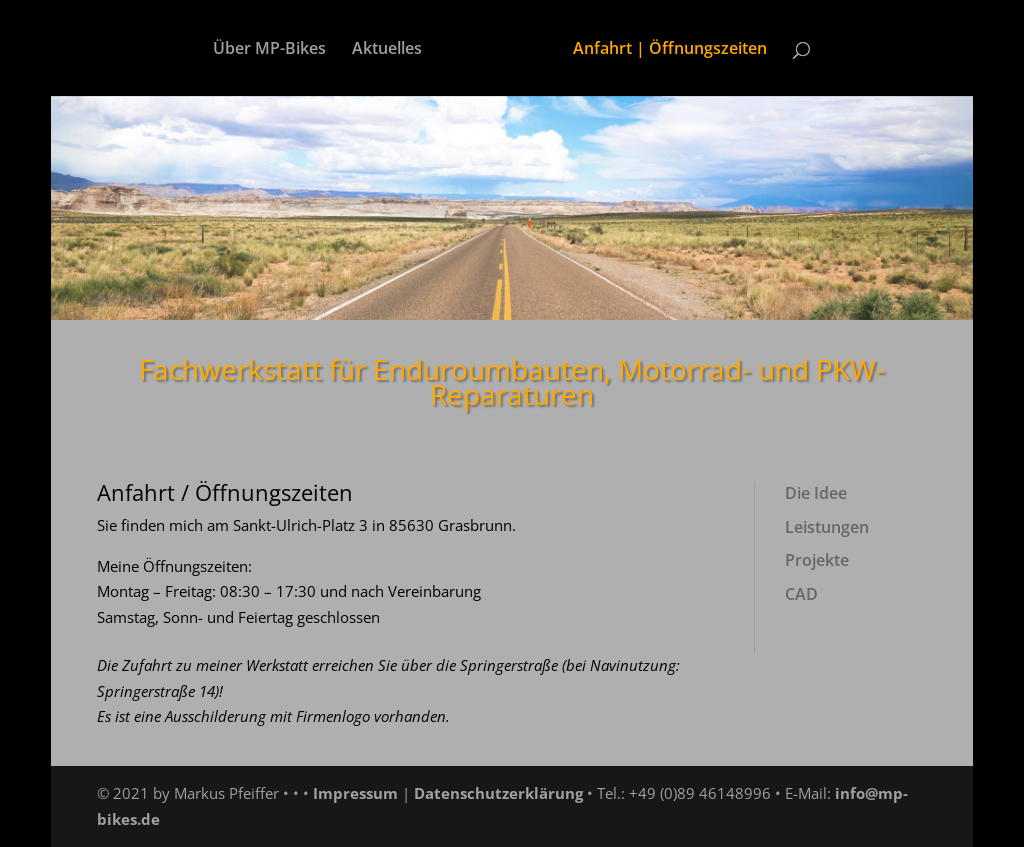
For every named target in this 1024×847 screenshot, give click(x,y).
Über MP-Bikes (269, 50)
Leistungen (827, 527)
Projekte (817, 560)
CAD (801, 594)
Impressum (355, 793)
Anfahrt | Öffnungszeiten (670, 50)
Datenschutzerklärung (498, 793)
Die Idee (816, 493)
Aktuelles (387, 50)
